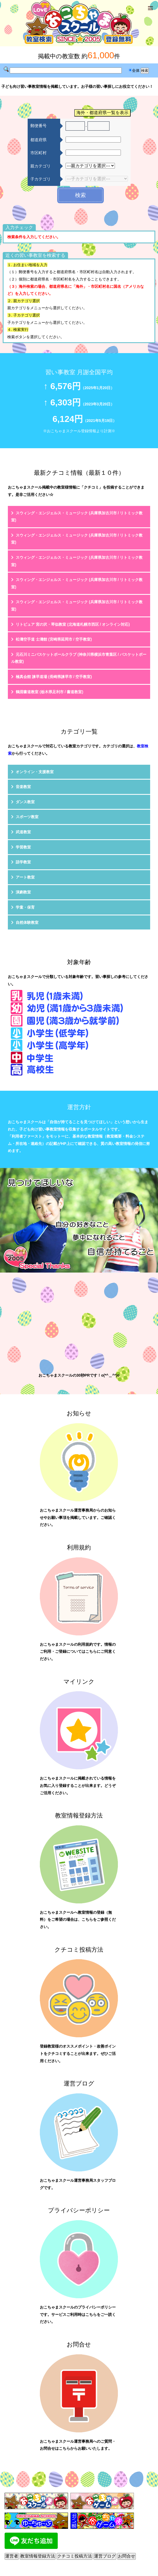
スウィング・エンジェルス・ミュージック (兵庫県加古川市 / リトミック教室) (77, 516)
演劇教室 (23, 892)
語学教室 (23, 862)
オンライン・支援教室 (35, 772)
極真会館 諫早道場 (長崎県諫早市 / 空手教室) (54, 676)
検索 (80, 195)
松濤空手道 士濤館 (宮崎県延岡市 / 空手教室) (54, 639)
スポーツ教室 (27, 817)
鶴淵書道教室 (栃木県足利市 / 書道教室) (49, 692)
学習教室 (23, 847)
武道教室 (23, 832)
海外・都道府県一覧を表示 (102, 112)
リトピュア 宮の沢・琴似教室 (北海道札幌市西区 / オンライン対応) (73, 624)
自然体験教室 (27, 922)
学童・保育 (25, 907)
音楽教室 (23, 787)
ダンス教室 (25, 802)
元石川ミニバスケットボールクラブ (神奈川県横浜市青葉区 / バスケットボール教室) (78, 658)
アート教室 (25, 877)
